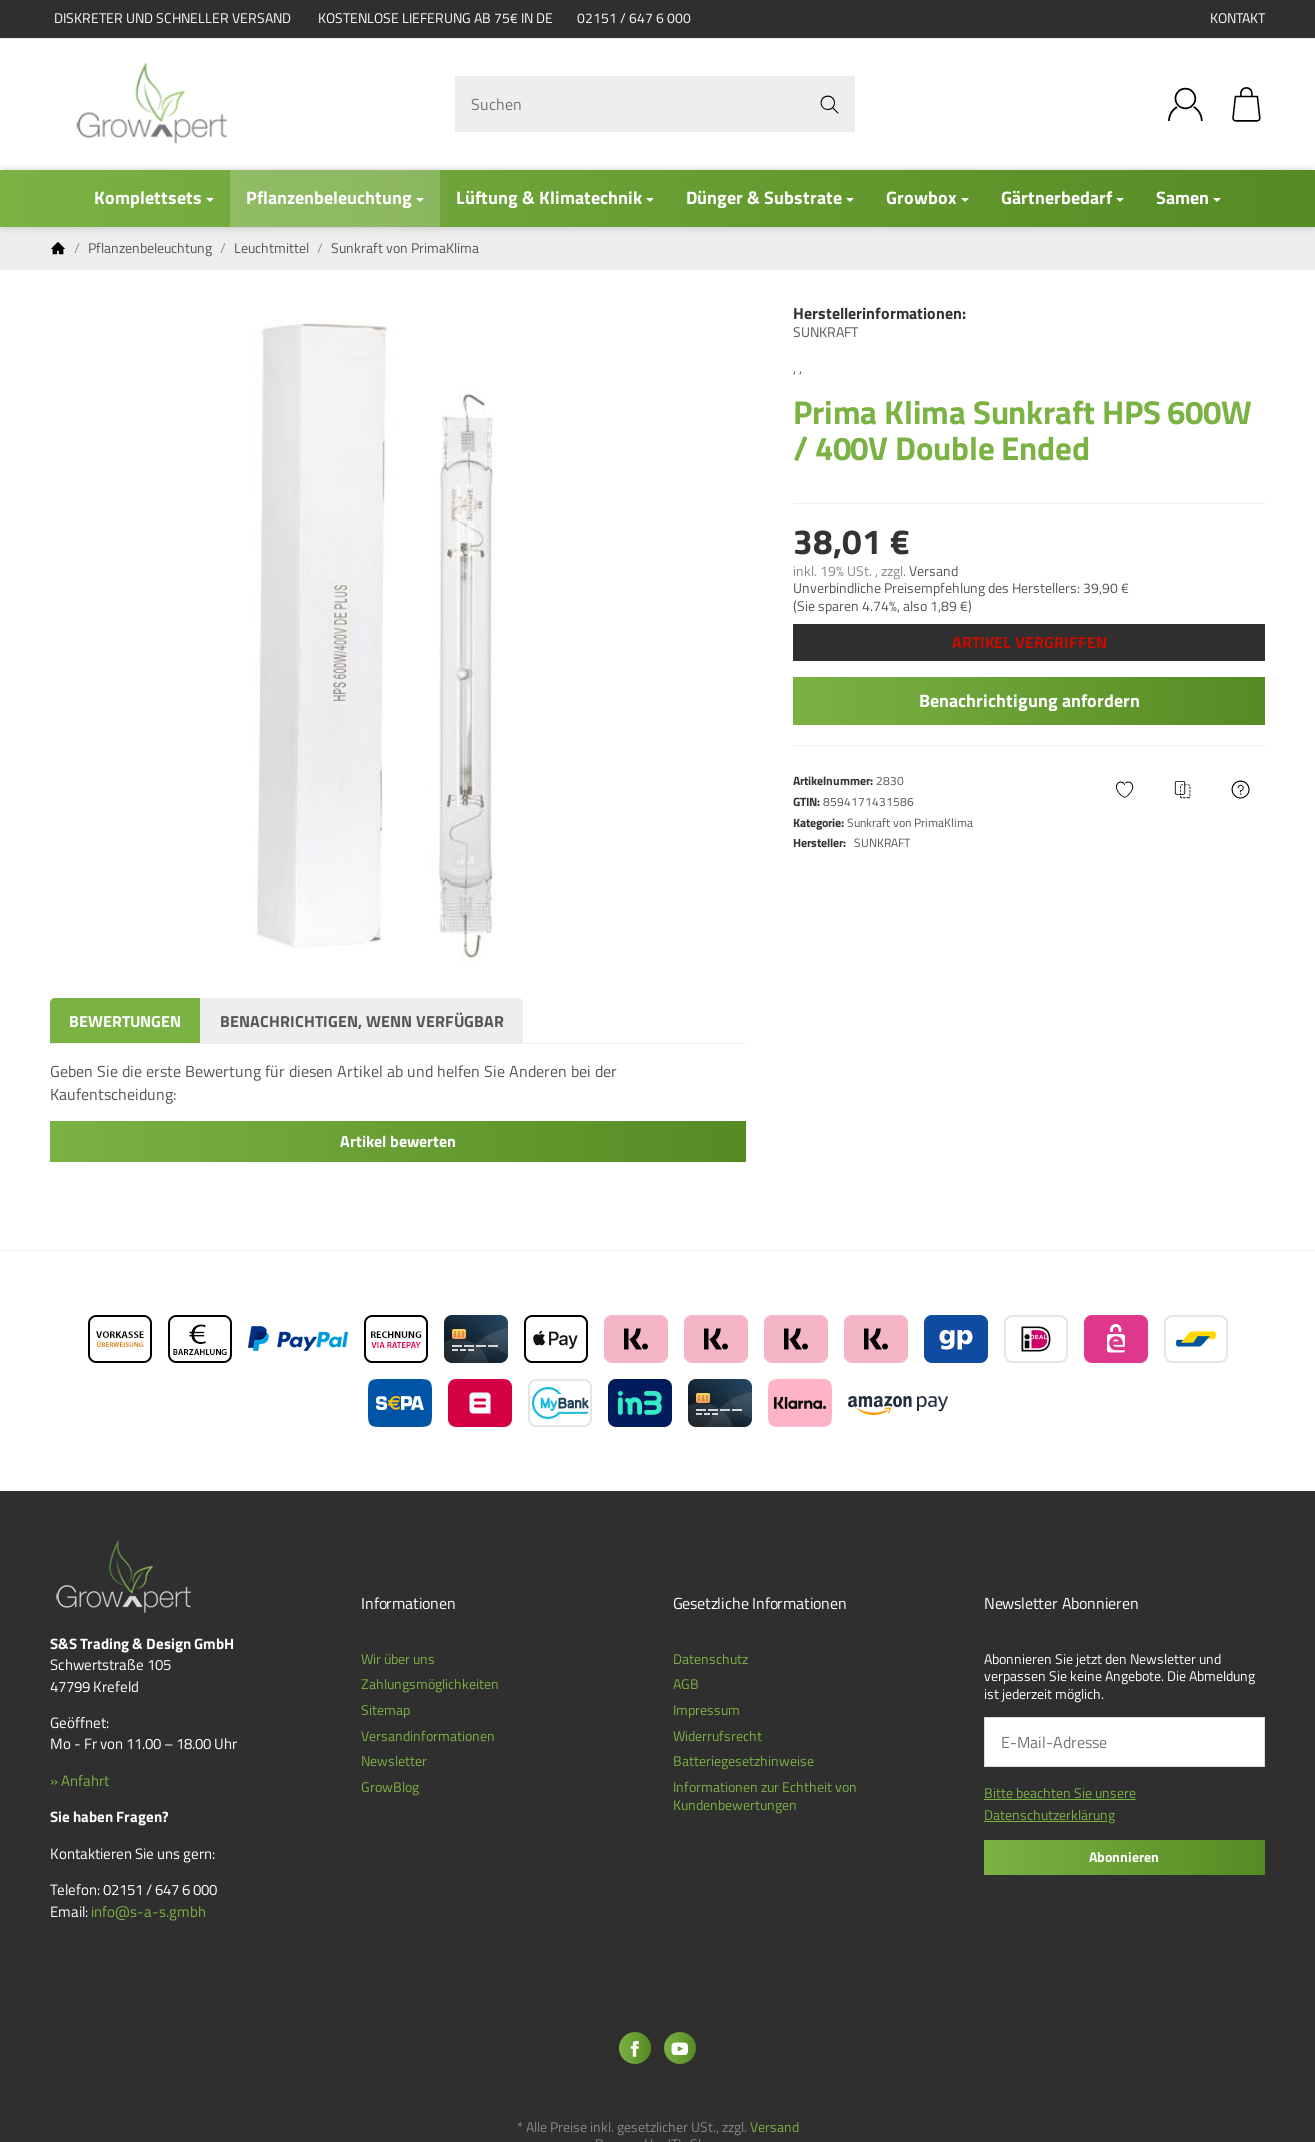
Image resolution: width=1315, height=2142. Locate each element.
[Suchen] (655, 104)
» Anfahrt (79, 1780)
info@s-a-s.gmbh (148, 1911)
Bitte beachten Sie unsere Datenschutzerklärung (1060, 1803)
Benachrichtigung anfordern (1029, 700)
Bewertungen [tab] (125, 1021)
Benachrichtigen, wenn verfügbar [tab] (362, 1021)
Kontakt (1237, 18)
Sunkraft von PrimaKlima (910, 822)
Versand (933, 571)
